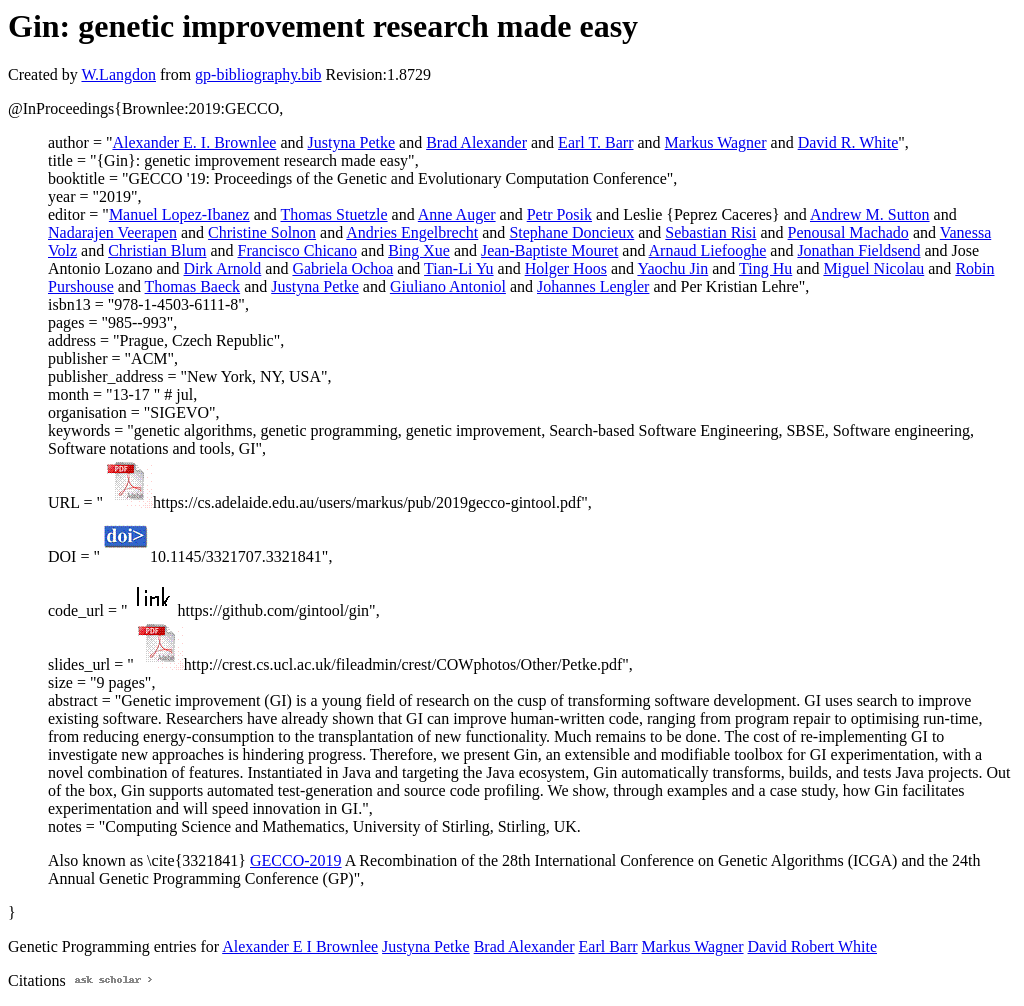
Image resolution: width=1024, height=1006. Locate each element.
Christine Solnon (262, 232)
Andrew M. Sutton (870, 214)
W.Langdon (118, 74)
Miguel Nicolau (873, 268)
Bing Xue (419, 250)
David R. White (848, 142)
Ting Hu (765, 268)
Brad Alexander (476, 142)
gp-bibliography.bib (258, 74)
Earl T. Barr (595, 142)
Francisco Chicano (298, 250)
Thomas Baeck (193, 286)
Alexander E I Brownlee (300, 946)
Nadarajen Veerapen (112, 232)
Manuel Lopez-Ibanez (179, 214)
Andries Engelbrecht (412, 232)
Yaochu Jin (672, 268)
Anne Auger (457, 214)
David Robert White (812, 946)
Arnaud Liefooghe (708, 250)
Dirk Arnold (223, 268)
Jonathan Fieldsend (858, 250)
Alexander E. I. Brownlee (194, 142)
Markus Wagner (716, 142)
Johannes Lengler (593, 286)
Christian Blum (157, 250)
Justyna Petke (351, 142)
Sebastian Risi (710, 232)
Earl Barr (608, 946)
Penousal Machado (848, 232)
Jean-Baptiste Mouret (549, 250)
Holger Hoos (566, 268)
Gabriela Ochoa (342, 268)
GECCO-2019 (296, 860)
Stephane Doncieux (571, 232)
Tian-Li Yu (459, 268)
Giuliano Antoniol (448, 286)
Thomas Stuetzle (334, 214)
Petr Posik (559, 214)
